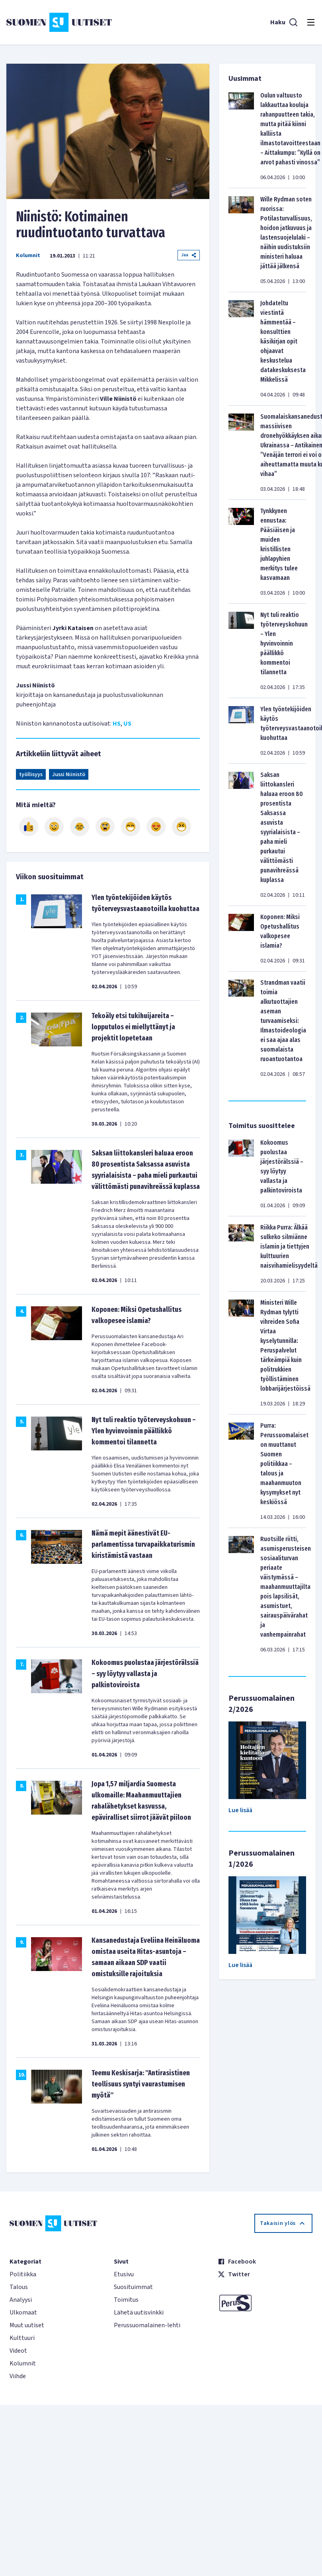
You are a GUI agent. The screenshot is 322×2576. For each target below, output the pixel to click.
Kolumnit (28, 256)
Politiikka (23, 2274)
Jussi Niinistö (68, 775)
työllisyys (31, 775)
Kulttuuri (22, 2338)
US (127, 723)
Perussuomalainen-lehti (147, 2325)
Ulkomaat (23, 2312)
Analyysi (21, 2299)
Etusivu (124, 2274)
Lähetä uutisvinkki (139, 2312)
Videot (18, 2350)
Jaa (188, 255)
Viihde (18, 2376)
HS (117, 723)
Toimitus (126, 2299)
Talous (19, 2287)
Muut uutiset (27, 2325)
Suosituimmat (133, 2287)
